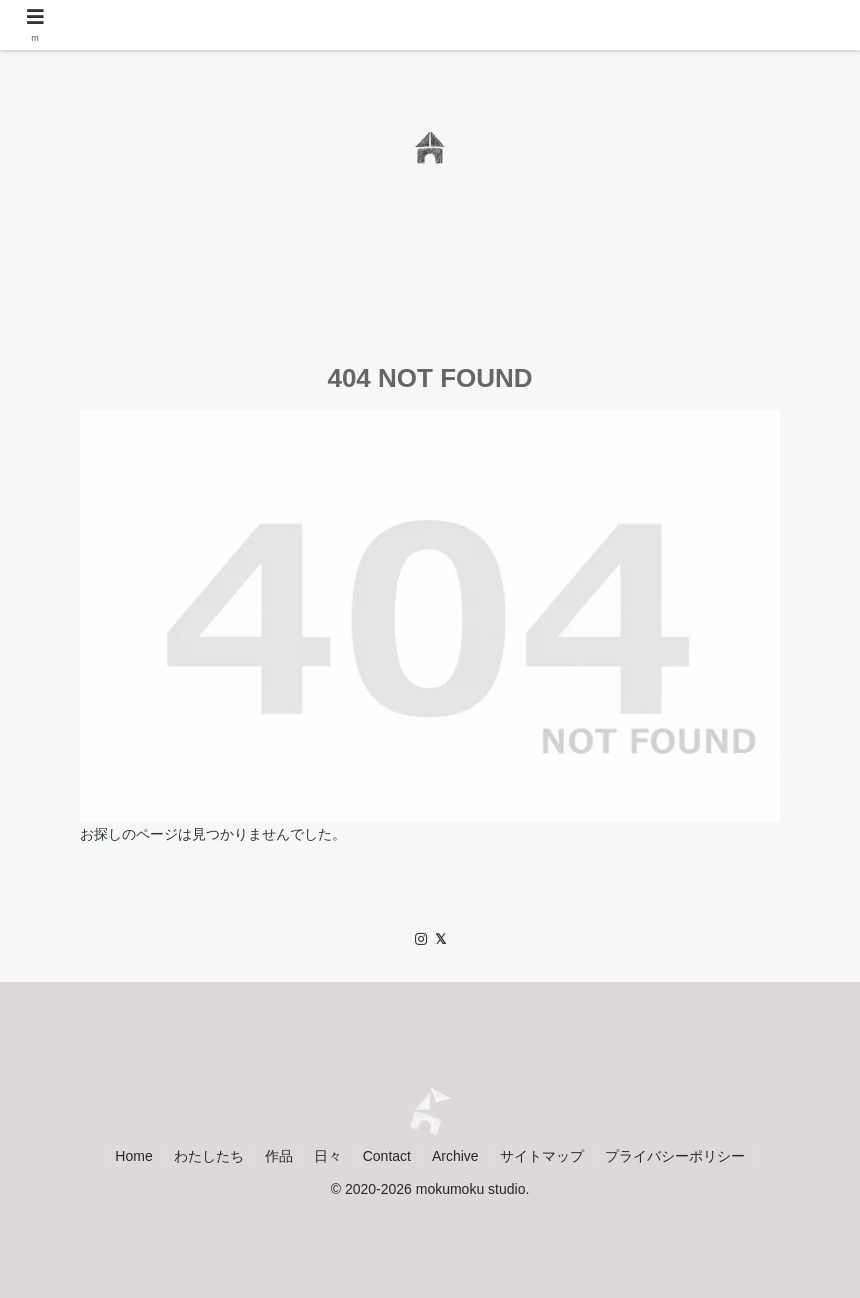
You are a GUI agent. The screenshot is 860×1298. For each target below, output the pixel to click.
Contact (387, 1156)
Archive (455, 1156)
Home (133, 1156)
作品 (279, 1156)
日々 (328, 1156)
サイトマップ (542, 1156)
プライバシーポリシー (675, 1156)
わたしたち (209, 1156)
